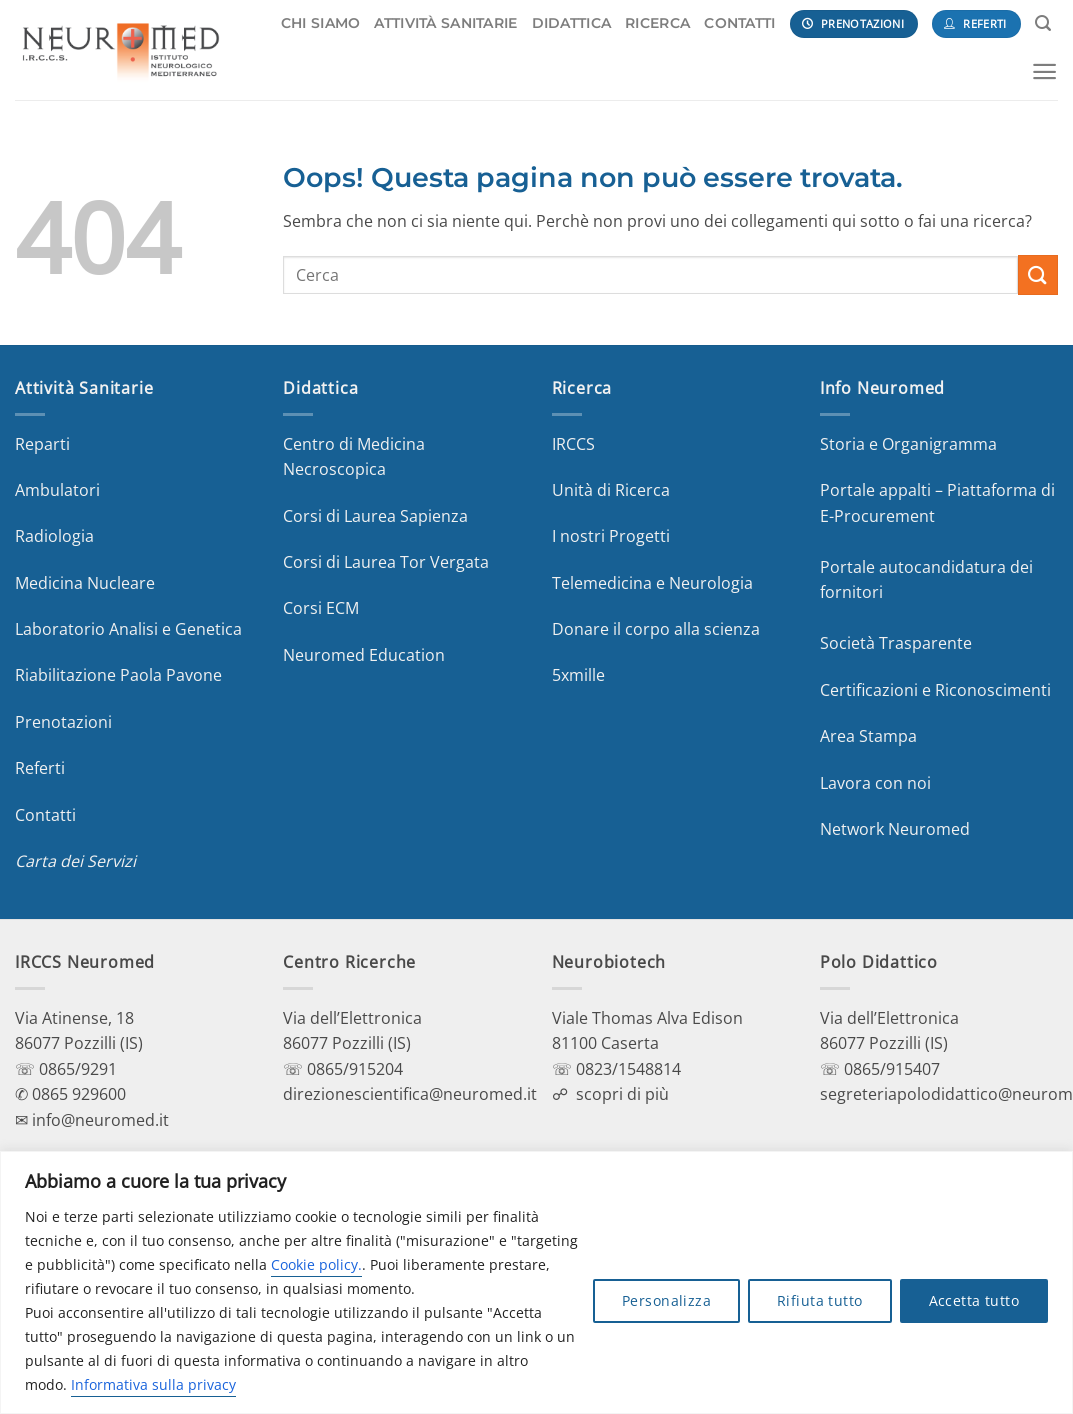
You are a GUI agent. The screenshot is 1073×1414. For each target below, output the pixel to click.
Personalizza (666, 1300)
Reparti (42, 444)
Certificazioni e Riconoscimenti (935, 690)
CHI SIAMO (321, 23)
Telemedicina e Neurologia (652, 583)
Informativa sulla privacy (153, 1384)
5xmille (578, 675)
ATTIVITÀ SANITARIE (445, 23)
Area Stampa (868, 736)
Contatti (45, 815)
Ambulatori (57, 490)
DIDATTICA (572, 23)
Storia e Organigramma (908, 444)
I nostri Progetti (611, 536)
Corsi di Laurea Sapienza (375, 516)
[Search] (1043, 23)
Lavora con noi (875, 783)
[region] (536, 1282)
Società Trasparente (896, 643)
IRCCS (573, 444)
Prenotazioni (63, 722)
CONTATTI (739, 23)
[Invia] (1038, 274)
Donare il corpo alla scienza (656, 629)
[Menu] (1044, 71)
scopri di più (622, 1094)
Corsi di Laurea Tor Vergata (386, 562)
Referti (40, 768)
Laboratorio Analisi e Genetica (128, 629)
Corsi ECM (321, 608)
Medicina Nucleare (85, 583)
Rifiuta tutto (819, 1300)
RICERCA (657, 23)
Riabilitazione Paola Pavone (118, 675)
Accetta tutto (974, 1300)
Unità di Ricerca (611, 490)
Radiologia (54, 536)
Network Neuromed (895, 829)
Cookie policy (314, 1264)
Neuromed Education (364, 655)
